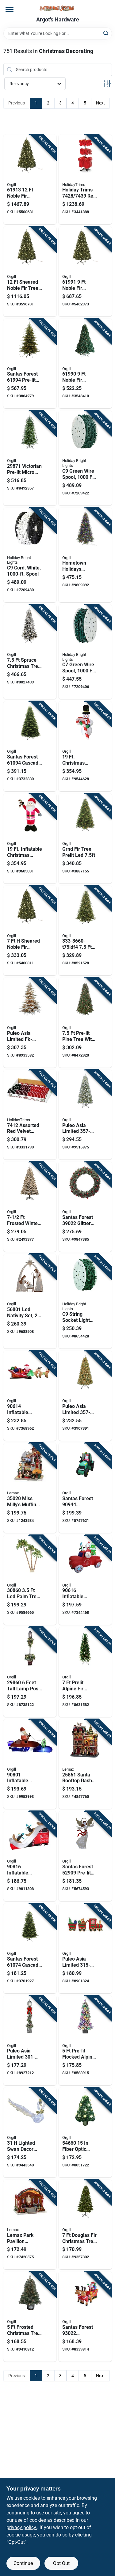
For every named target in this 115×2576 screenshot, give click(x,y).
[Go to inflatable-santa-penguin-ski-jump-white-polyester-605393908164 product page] (30, 1856)
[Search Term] (57, 33)
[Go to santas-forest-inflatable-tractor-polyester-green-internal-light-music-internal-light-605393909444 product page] (85, 1488)
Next (100, 102)
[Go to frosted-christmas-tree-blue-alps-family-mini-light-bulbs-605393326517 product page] (30, 2316)
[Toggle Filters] (107, 83)
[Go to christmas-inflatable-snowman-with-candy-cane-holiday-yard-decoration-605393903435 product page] (85, 746)
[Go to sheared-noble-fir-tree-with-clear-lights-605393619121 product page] (30, 271)
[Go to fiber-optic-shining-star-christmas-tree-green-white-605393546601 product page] (85, 2132)
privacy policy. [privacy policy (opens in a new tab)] (21, 2527)
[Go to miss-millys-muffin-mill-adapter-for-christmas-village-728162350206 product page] (30, 1488)
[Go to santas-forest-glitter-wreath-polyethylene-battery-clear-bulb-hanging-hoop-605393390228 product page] (85, 1207)
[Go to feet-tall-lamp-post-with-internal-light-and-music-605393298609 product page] (30, 1672)
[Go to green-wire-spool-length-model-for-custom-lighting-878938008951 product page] (85, 651)
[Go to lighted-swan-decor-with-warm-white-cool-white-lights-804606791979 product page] (30, 2132)
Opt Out (61, 2563)
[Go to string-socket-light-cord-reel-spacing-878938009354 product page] (30, 555)
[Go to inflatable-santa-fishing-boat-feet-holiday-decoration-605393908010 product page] (30, 1764)
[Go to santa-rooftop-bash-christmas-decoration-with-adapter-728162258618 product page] (85, 1764)
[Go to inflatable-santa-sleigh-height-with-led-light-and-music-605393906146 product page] (30, 1396)
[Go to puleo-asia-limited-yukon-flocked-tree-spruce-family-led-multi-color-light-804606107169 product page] (85, 1115)
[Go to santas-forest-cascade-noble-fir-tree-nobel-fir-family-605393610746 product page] (30, 1948)
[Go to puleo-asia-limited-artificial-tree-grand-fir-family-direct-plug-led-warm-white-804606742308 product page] (85, 838)
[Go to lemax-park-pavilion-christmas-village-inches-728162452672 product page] (30, 2225)
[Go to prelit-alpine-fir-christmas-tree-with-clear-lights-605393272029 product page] (85, 1672)
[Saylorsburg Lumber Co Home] (57, 8)
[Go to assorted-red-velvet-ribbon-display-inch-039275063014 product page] (30, 1115)
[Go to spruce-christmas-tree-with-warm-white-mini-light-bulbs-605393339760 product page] (30, 651)
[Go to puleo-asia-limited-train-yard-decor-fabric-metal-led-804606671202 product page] (85, 1948)
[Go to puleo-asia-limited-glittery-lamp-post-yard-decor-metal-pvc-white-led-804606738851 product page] (30, 2040)
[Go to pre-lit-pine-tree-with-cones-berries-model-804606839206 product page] (85, 1023)
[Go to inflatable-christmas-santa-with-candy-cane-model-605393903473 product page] (30, 838)
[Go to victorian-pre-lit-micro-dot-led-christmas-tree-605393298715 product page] (30, 457)
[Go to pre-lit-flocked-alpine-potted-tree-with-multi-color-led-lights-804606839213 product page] (85, 2040)
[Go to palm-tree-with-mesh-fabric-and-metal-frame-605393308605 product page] (30, 1580)
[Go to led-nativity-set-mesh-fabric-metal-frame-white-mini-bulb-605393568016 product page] (30, 1301)
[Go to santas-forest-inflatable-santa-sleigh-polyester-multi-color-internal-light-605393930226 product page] (85, 2316)
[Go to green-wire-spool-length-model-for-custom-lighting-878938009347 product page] (85, 457)
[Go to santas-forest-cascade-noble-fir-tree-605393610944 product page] (30, 746)
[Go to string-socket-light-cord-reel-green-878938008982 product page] (85, 1301)
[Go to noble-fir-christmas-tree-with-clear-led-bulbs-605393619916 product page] (85, 271)
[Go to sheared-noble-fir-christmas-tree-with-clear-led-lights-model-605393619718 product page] (30, 931)
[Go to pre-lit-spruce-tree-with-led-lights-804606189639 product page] (85, 931)
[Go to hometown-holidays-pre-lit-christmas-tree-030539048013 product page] (85, 555)
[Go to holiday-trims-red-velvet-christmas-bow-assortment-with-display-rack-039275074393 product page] (85, 179)
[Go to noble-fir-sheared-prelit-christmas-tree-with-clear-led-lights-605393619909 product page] (85, 364)
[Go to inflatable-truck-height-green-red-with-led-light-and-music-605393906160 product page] (85, 1580)
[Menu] (9, 9)
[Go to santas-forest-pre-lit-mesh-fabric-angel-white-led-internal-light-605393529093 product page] (85, 1856)
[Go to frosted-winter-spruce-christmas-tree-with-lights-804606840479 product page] (30, 1207)
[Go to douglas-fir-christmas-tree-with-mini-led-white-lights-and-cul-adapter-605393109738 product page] (85, 2225)
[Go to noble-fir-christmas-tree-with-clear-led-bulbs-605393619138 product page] (30, 179)
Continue (23, 2563)
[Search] (106, 33)
